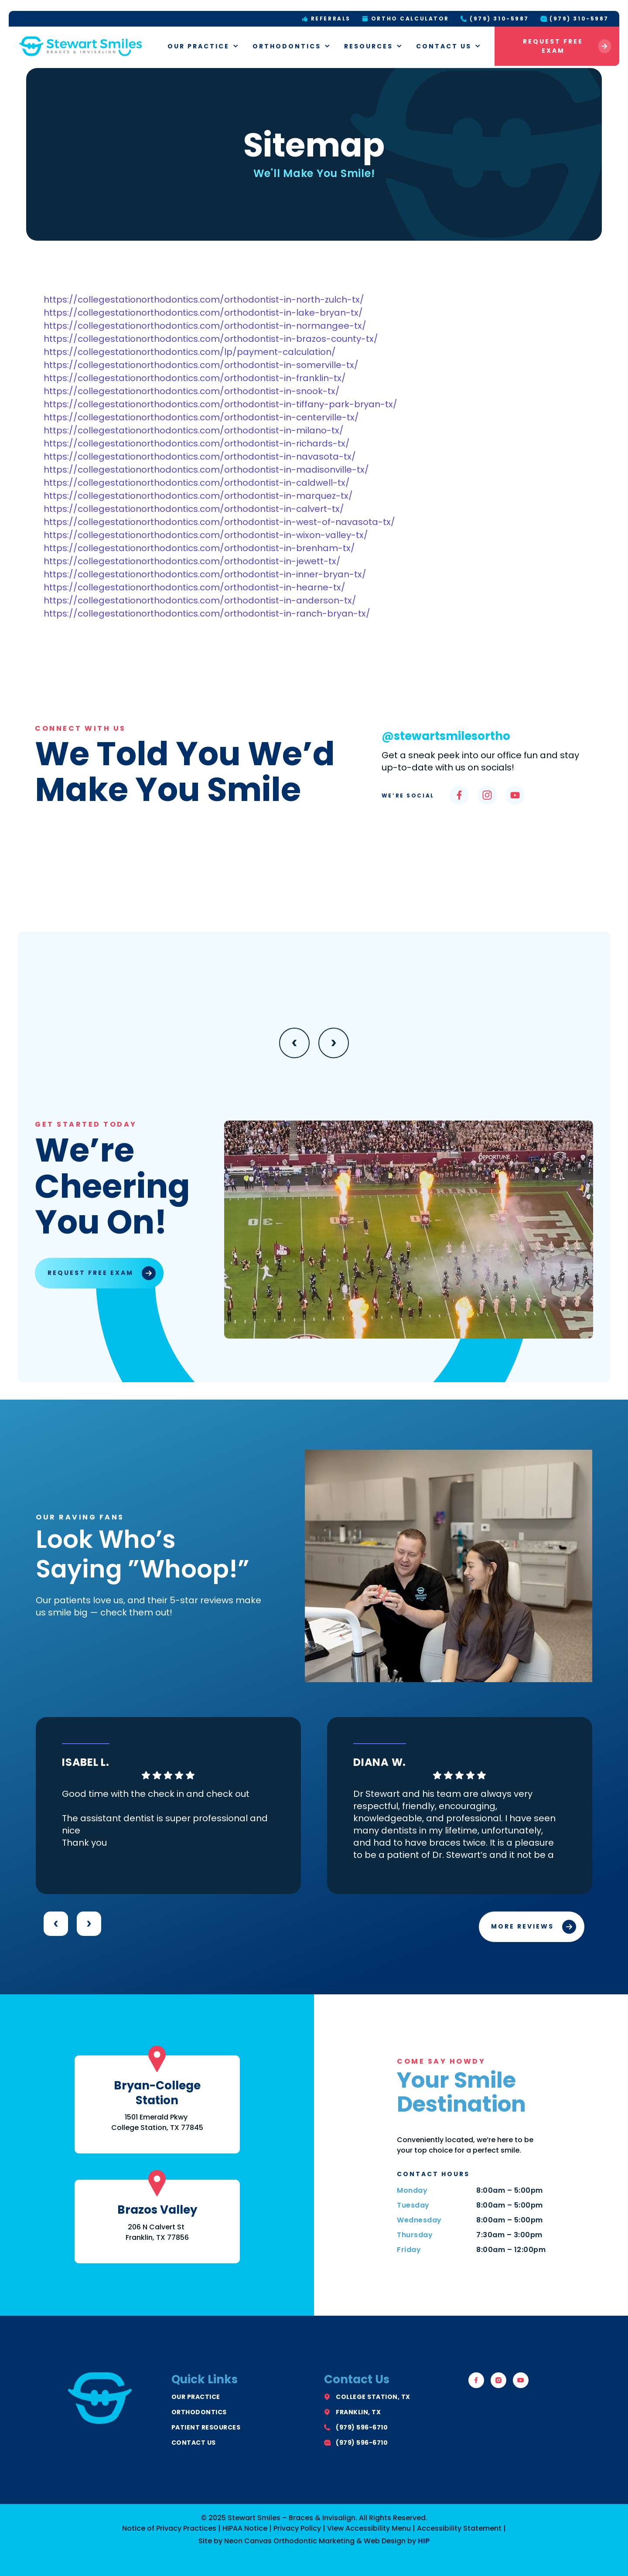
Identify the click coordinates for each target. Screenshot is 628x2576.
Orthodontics (292, 46)
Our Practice (203, 46)
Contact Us (448, 46)
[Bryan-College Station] (157, 2059)
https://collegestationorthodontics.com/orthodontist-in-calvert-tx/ (194, 509)
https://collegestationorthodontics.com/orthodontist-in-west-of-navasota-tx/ (219, 522)
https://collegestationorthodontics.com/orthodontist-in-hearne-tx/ (194, 587)
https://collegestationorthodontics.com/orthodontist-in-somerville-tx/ (201, 365)
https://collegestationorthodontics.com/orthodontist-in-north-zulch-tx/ (204, 299)
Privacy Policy (297, 2528)
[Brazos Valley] (157, 2183)
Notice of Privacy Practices (169, 2528)
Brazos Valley (157, 2210)
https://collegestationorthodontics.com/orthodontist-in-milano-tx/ (194, 430)
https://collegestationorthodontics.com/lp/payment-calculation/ (190, 352)
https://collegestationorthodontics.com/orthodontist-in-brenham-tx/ (199, 548)
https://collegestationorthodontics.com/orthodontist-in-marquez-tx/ (198, 496)
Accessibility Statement (459, 2528)
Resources (373, 46)
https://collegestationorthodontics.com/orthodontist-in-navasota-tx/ (200, 456)
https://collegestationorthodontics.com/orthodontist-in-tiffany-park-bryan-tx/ (220, 404)
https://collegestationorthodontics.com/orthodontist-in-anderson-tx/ (200, 600)
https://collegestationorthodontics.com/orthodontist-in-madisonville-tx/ (206, 469)
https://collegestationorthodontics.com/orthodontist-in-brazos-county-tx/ (211, 339)
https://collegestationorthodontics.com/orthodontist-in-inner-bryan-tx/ (205, 574)
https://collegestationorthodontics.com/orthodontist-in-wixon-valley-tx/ (206, 535)
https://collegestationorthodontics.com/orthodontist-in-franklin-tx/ (195, 378)
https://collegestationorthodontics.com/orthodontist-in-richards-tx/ (197, 443)
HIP (424, 2541)
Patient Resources (206, 2427)
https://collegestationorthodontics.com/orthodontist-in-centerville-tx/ (201, 417)
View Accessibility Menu (369, 2528)
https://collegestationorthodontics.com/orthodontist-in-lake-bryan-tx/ (203, 313)
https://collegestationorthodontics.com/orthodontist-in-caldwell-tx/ (197, 483)
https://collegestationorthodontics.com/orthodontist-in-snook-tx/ (192, 391)
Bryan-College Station (157, 2093)
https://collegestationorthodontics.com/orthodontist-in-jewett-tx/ (192, 561)
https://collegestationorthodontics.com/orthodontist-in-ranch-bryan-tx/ (207, 613)
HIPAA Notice (244, 2528)
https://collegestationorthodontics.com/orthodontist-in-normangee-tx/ (205, 326)
